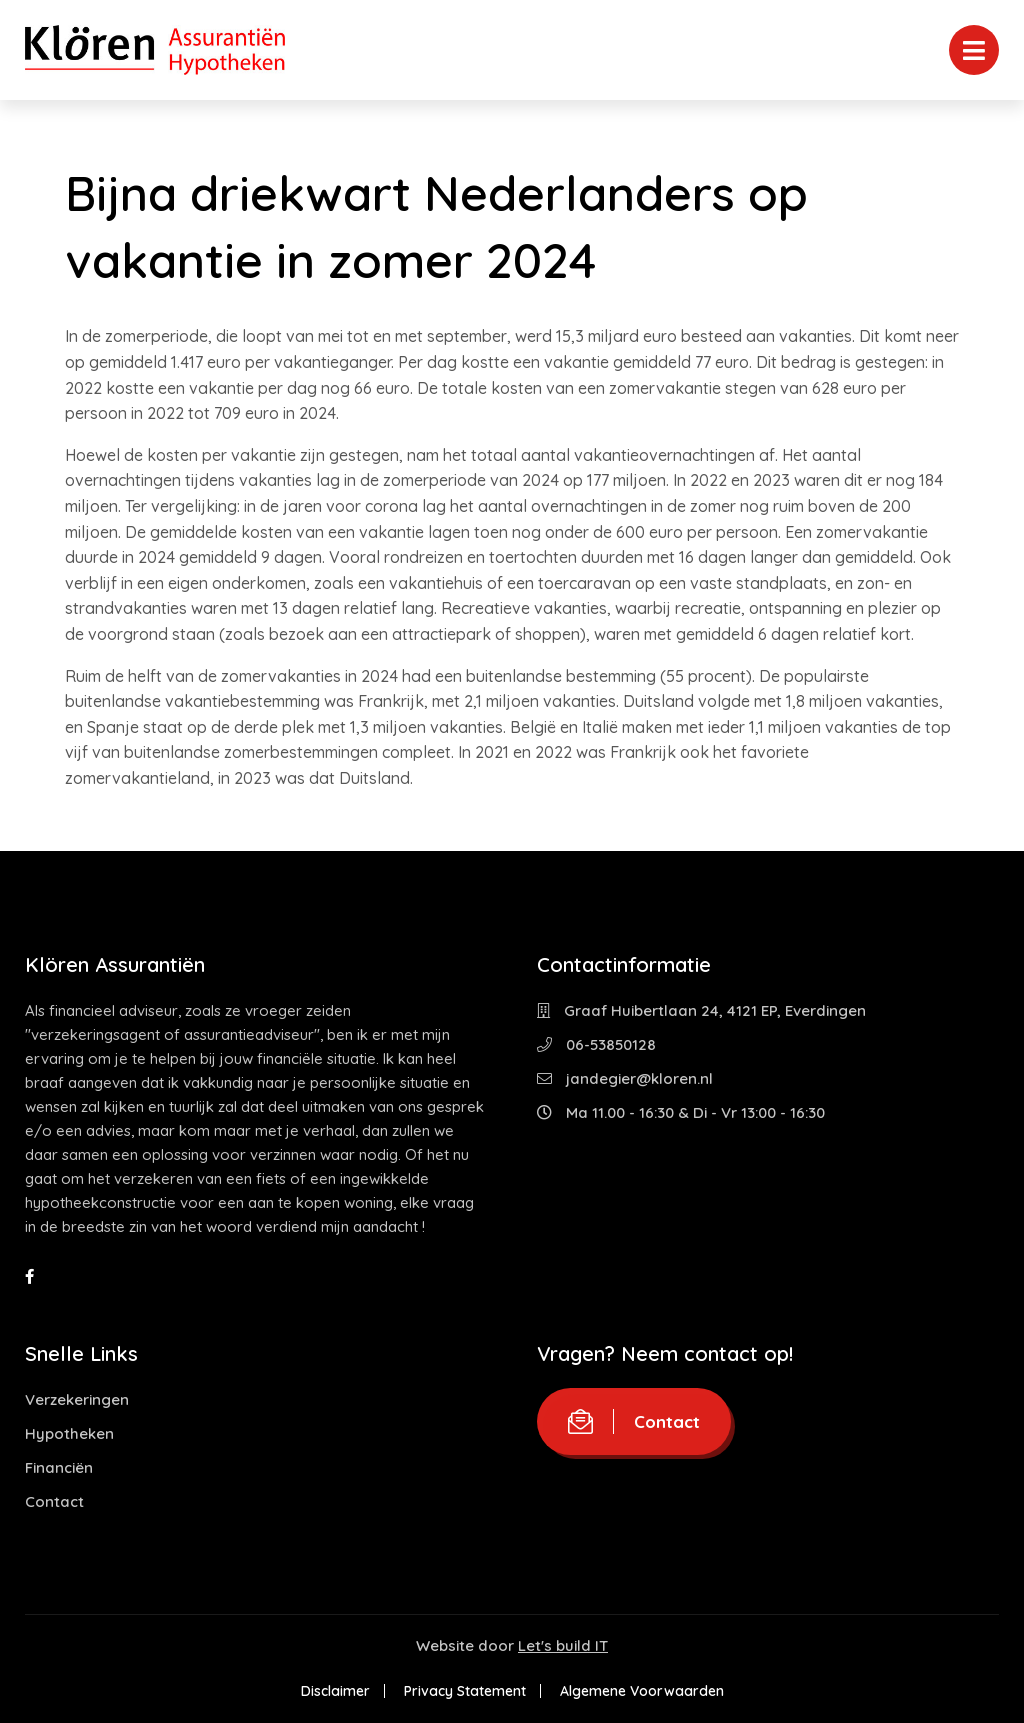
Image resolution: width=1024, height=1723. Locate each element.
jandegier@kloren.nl (625, 1078)
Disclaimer (335, 1691)
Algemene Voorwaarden (642, 1691)
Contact (54, 1501)
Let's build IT (563, 1645)
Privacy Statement (465, 1691)
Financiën (59, 1467)
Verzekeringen (77, 1399)
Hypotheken (69, 1433)
